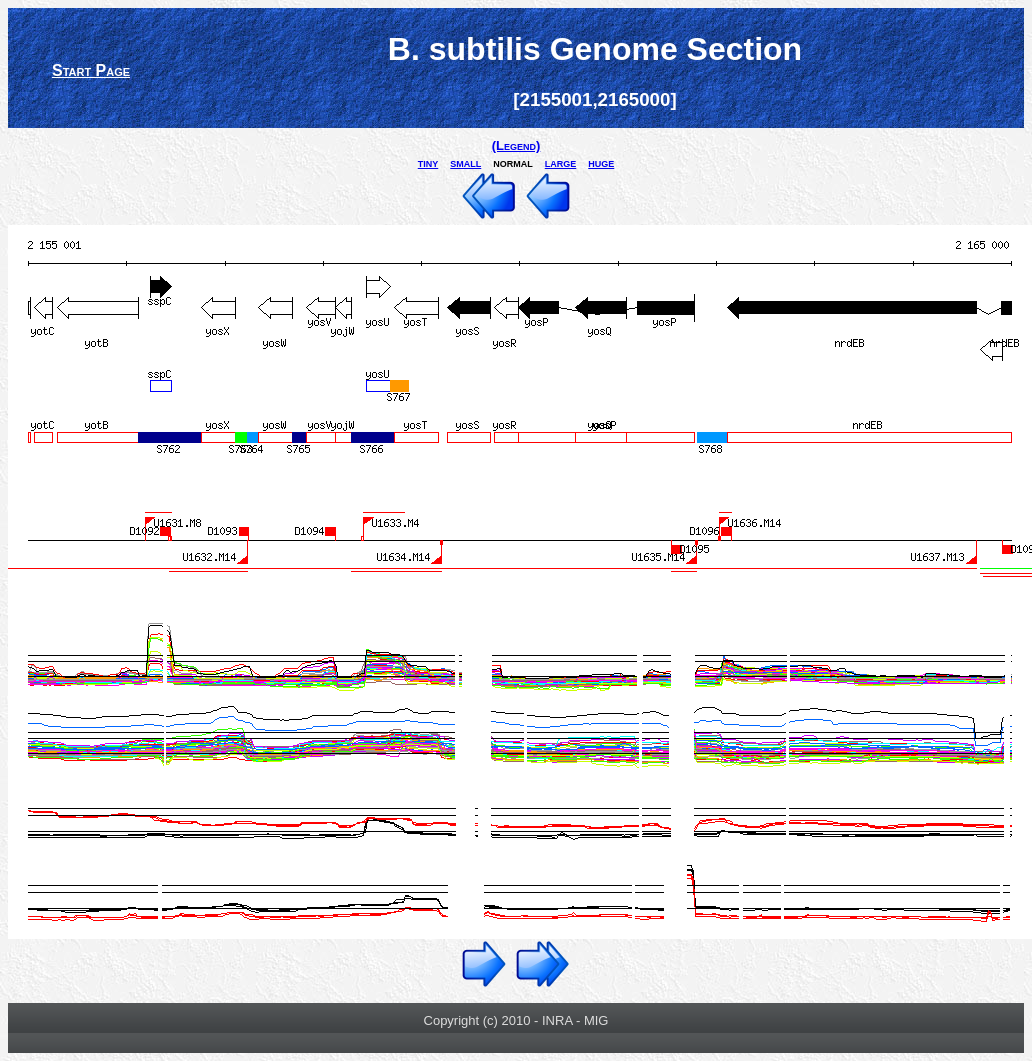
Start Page (91, 70)
